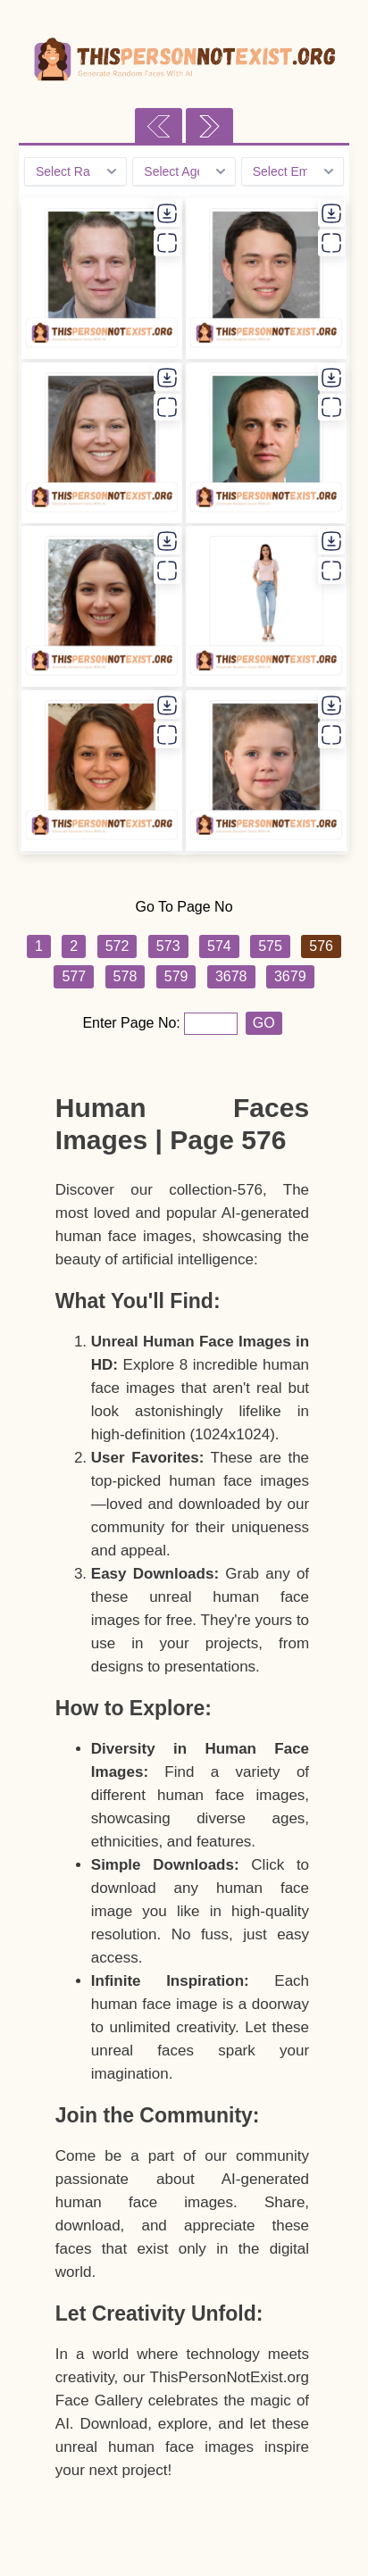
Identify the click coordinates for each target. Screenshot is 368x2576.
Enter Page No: (133, 1022)
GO (264, 1022)
